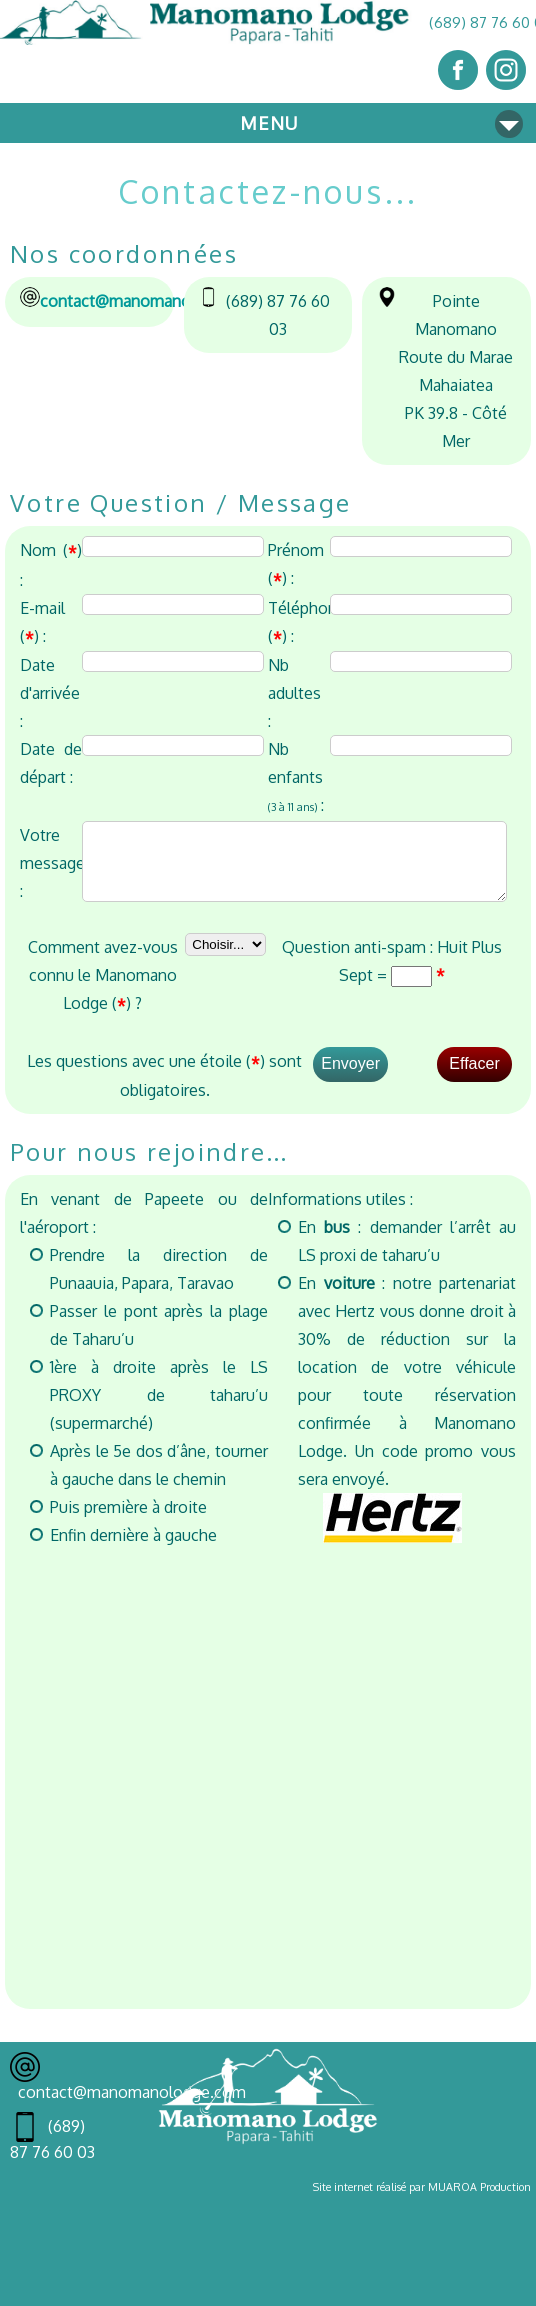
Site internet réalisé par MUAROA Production (422, 2199)
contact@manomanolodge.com (154, 301)
